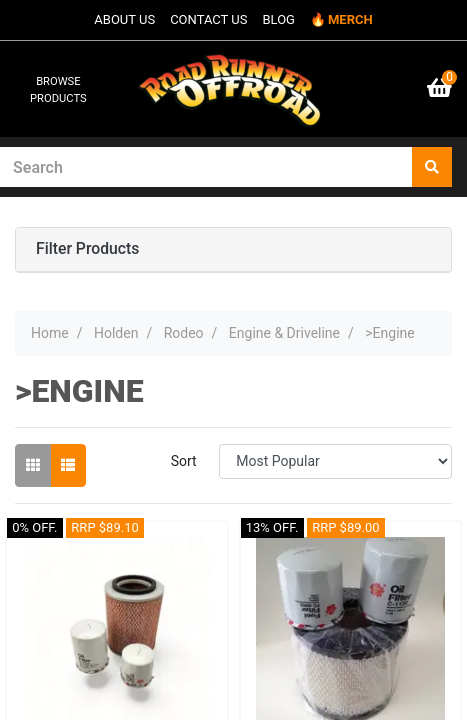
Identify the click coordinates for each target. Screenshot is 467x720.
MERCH (350, 19)
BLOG (278, 19)
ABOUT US (124, 19)
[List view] (68, 465)
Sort (184, 461)
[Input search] (206, 167)
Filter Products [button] (87, 249)
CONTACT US (208, 19)
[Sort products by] (335, 461)
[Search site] (432, 167)
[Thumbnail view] (33, 465)
